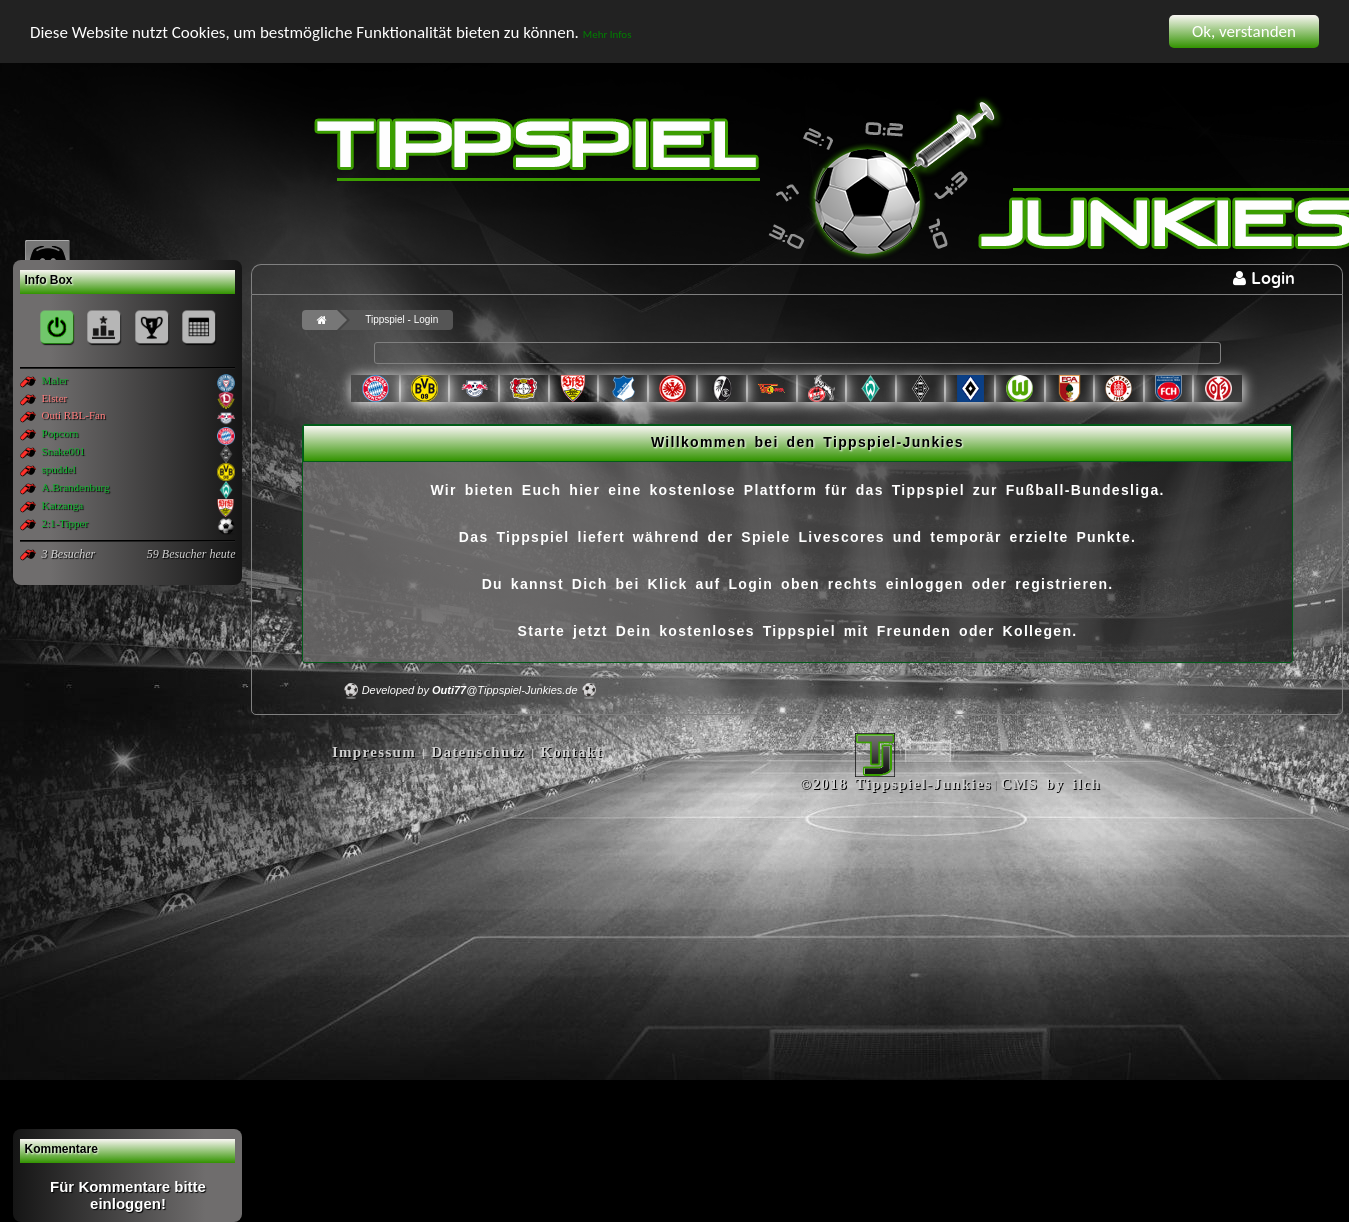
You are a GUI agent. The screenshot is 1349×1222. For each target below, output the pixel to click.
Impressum (374, 752)
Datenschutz (478, 752)
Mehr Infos (607, 34)
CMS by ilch (1051, 784)
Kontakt (571, 752)
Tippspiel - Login (401, 319)
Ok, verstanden (1244, 31)
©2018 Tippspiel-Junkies (896, 784)
